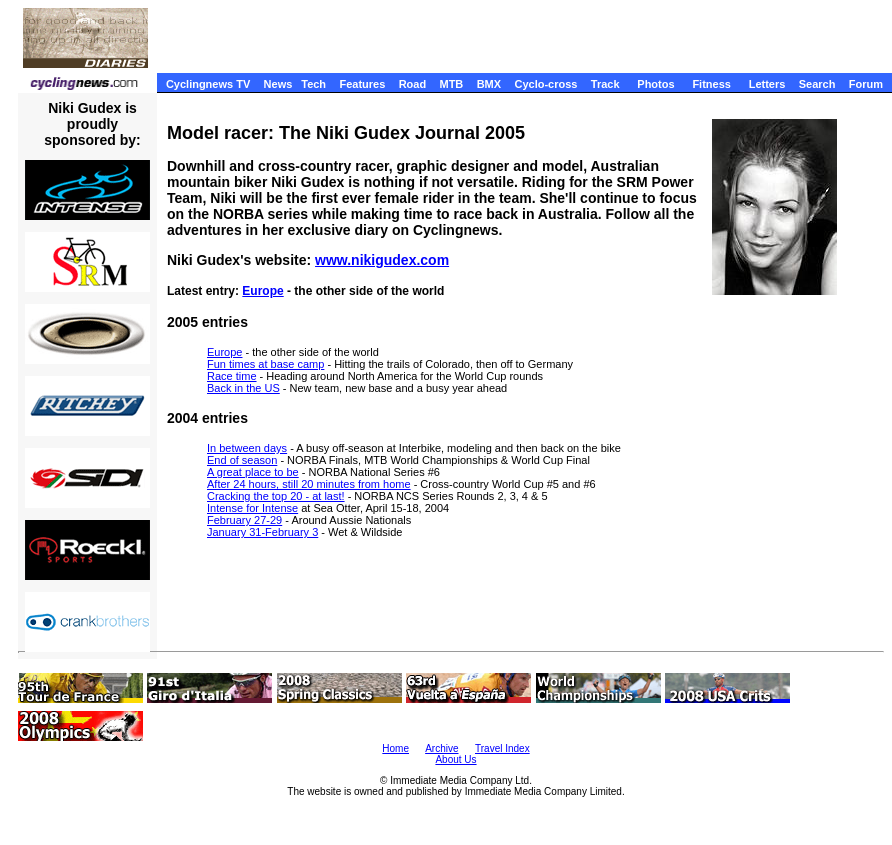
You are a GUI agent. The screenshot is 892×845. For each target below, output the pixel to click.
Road (413, 84)
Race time (232, 376)
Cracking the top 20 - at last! (276, 496)
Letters (767, 84)
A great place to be (253, 472)
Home (395, 748)
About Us (455, 759)
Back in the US (243, 388)
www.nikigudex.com (382, 260)
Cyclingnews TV (208, 84)
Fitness (711, 84)
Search (817, 84)
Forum (866, 84)
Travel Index (502, 748)
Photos (655, 84)
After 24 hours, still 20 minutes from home (309, 484)
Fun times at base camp (265, 364)
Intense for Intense (252, 508)
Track (605, 84)
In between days (247, 448)
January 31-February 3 (262, 532)
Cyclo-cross (545, 84)
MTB (451, 84)
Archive (441, 748)
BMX (489, 84)
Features (362, 84)
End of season (242, 460)
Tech (313, 84)
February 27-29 (244, 520)
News (278, 84)
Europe (262, 291)
